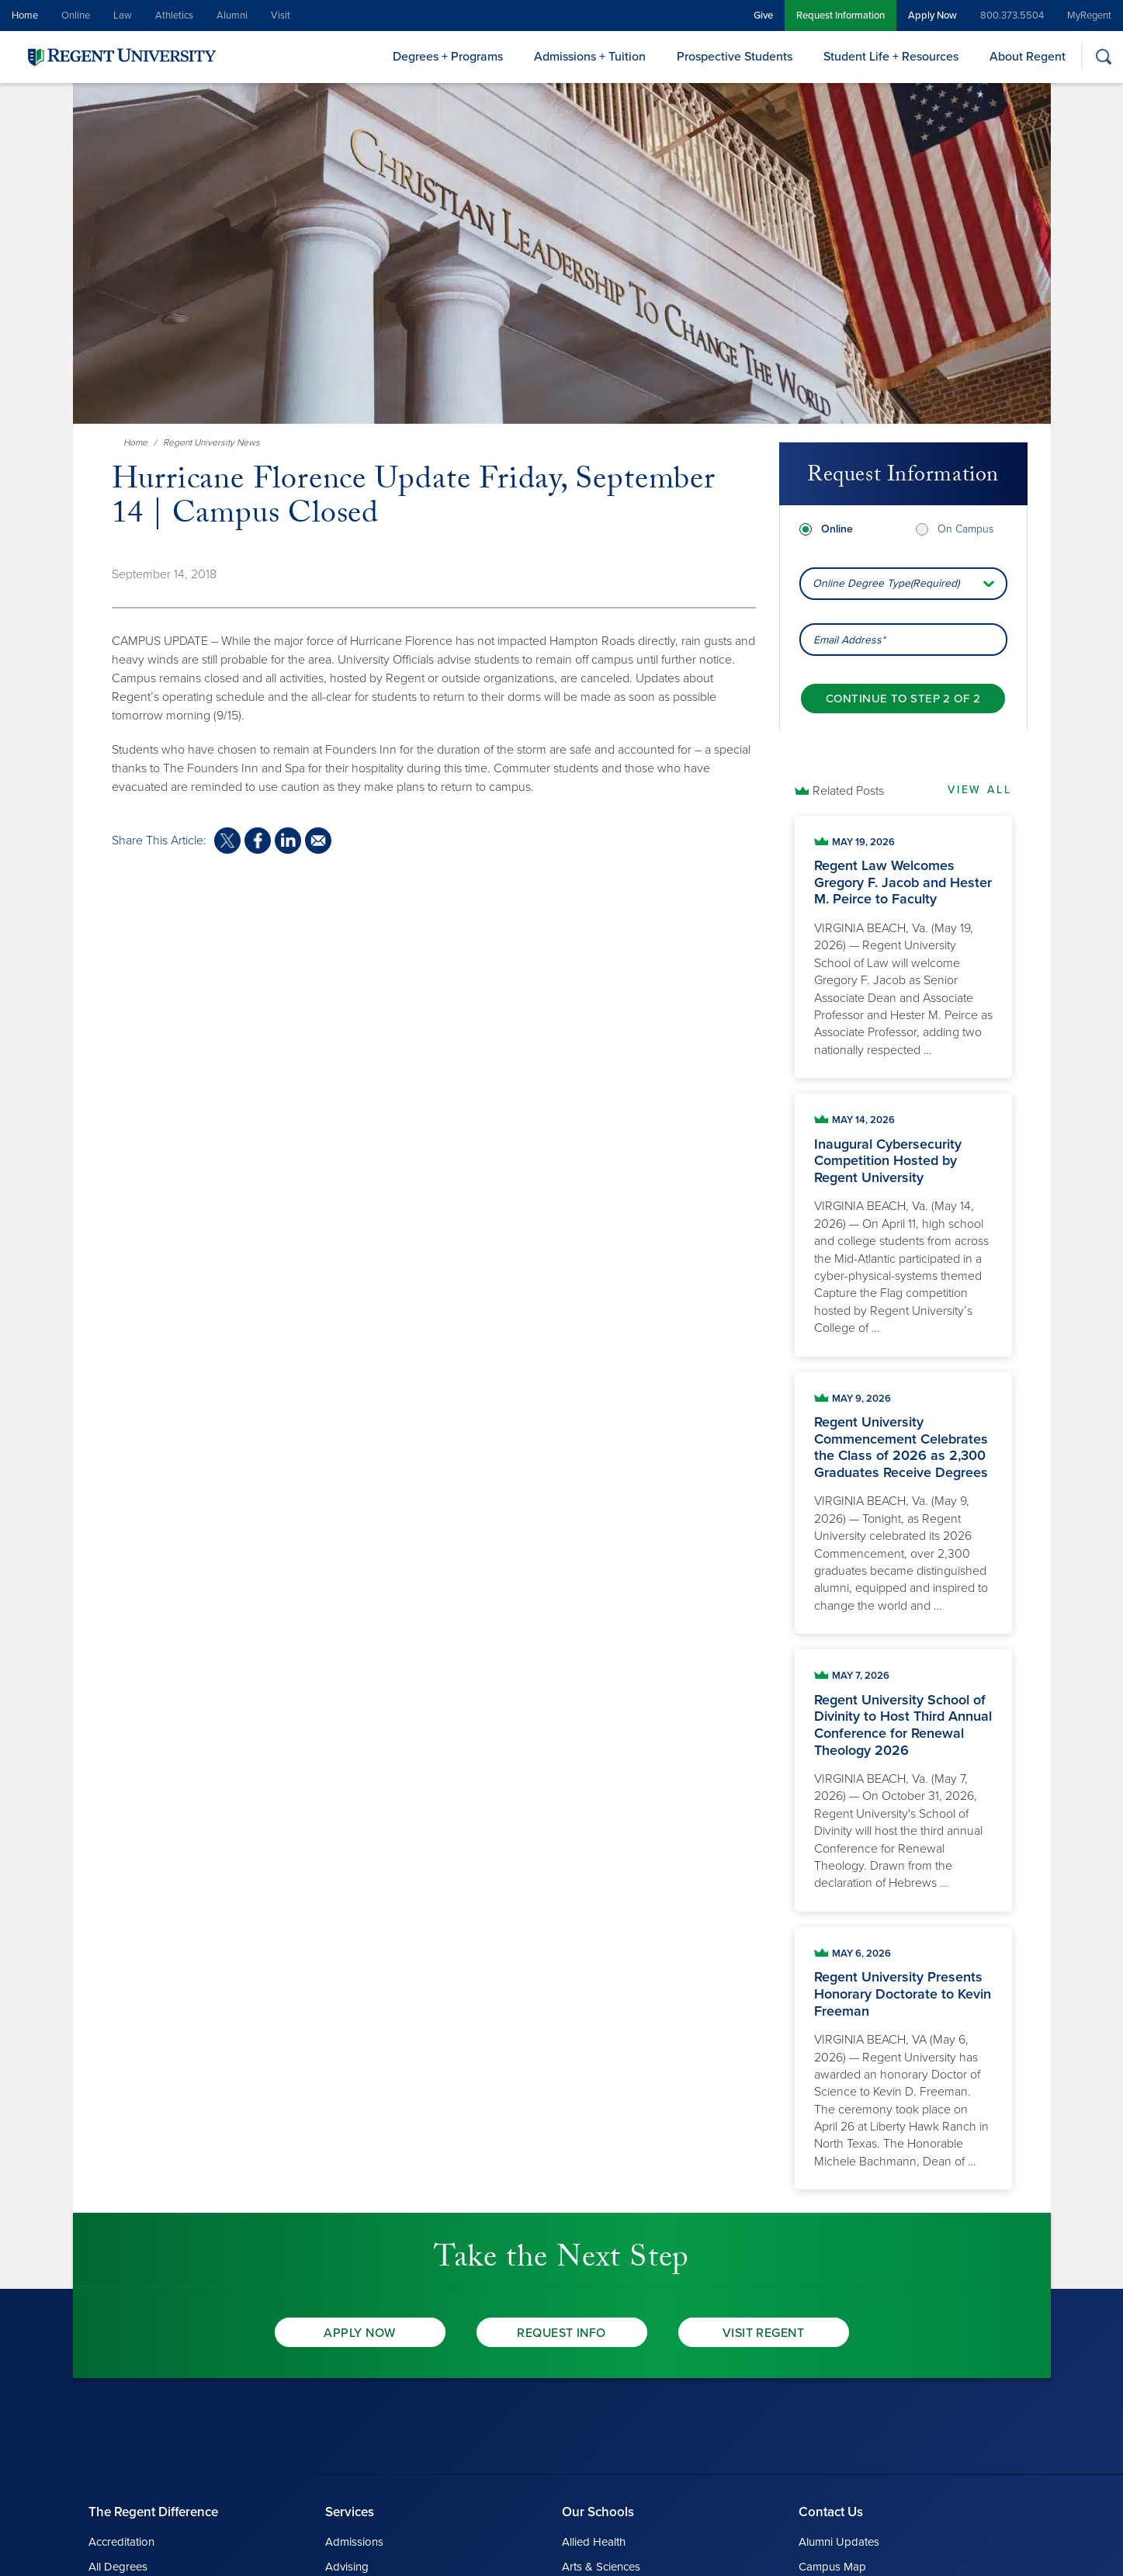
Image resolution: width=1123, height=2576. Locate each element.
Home (25, 15)
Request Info (561, 2333)
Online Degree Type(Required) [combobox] (886, 583)
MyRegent (1089, 15)
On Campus (965, 529)
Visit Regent (764, 2333)
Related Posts (848, 791)
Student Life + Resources (890, 56)
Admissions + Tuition (590, 56)
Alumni (232, 15)
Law (122, 15)
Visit (280, 15)
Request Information (840, 15)
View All (979, 789)
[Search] (1103, 56)
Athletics (174, 15)
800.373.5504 (1012, 15)
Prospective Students (734, 56)
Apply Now (932, 15)
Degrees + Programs (448, 56)
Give (763, 15)
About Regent (1028, 56)
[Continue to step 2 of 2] (903, 698)
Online (75, 15)
